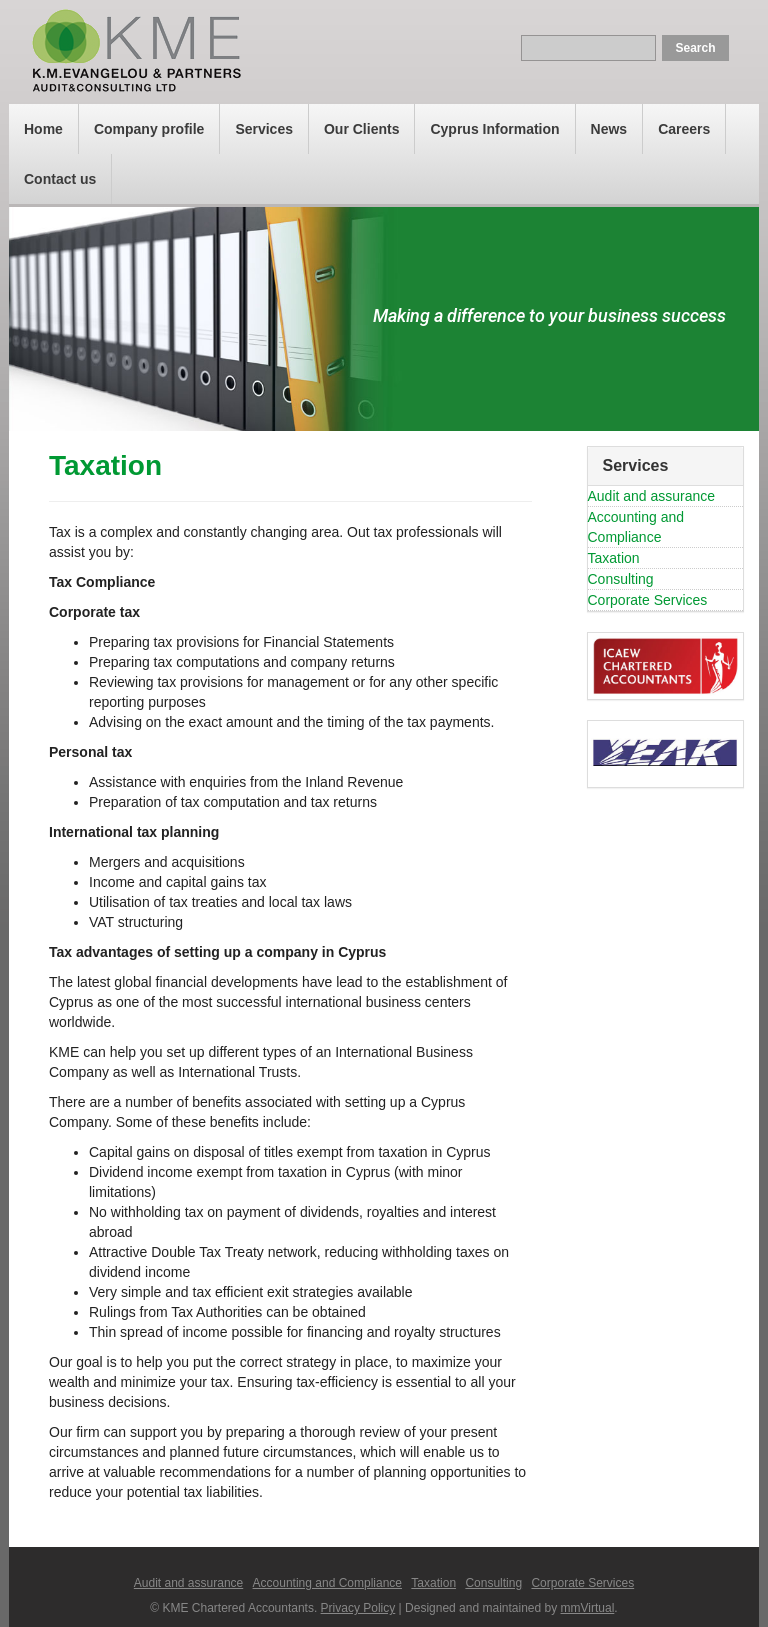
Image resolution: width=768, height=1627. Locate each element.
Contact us (60, 179)
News (609, 129)
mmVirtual (588, 1608)
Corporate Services (648, 600)
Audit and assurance (652, 496)
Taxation (614, 558)
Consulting (621, 579)
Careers (684, 129)
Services (264, 129)
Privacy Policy (358, 1608)
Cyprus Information (494, 129)
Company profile (149, 129)
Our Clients (361, 129)
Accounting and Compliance (327, 1583)
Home (43, 129)
